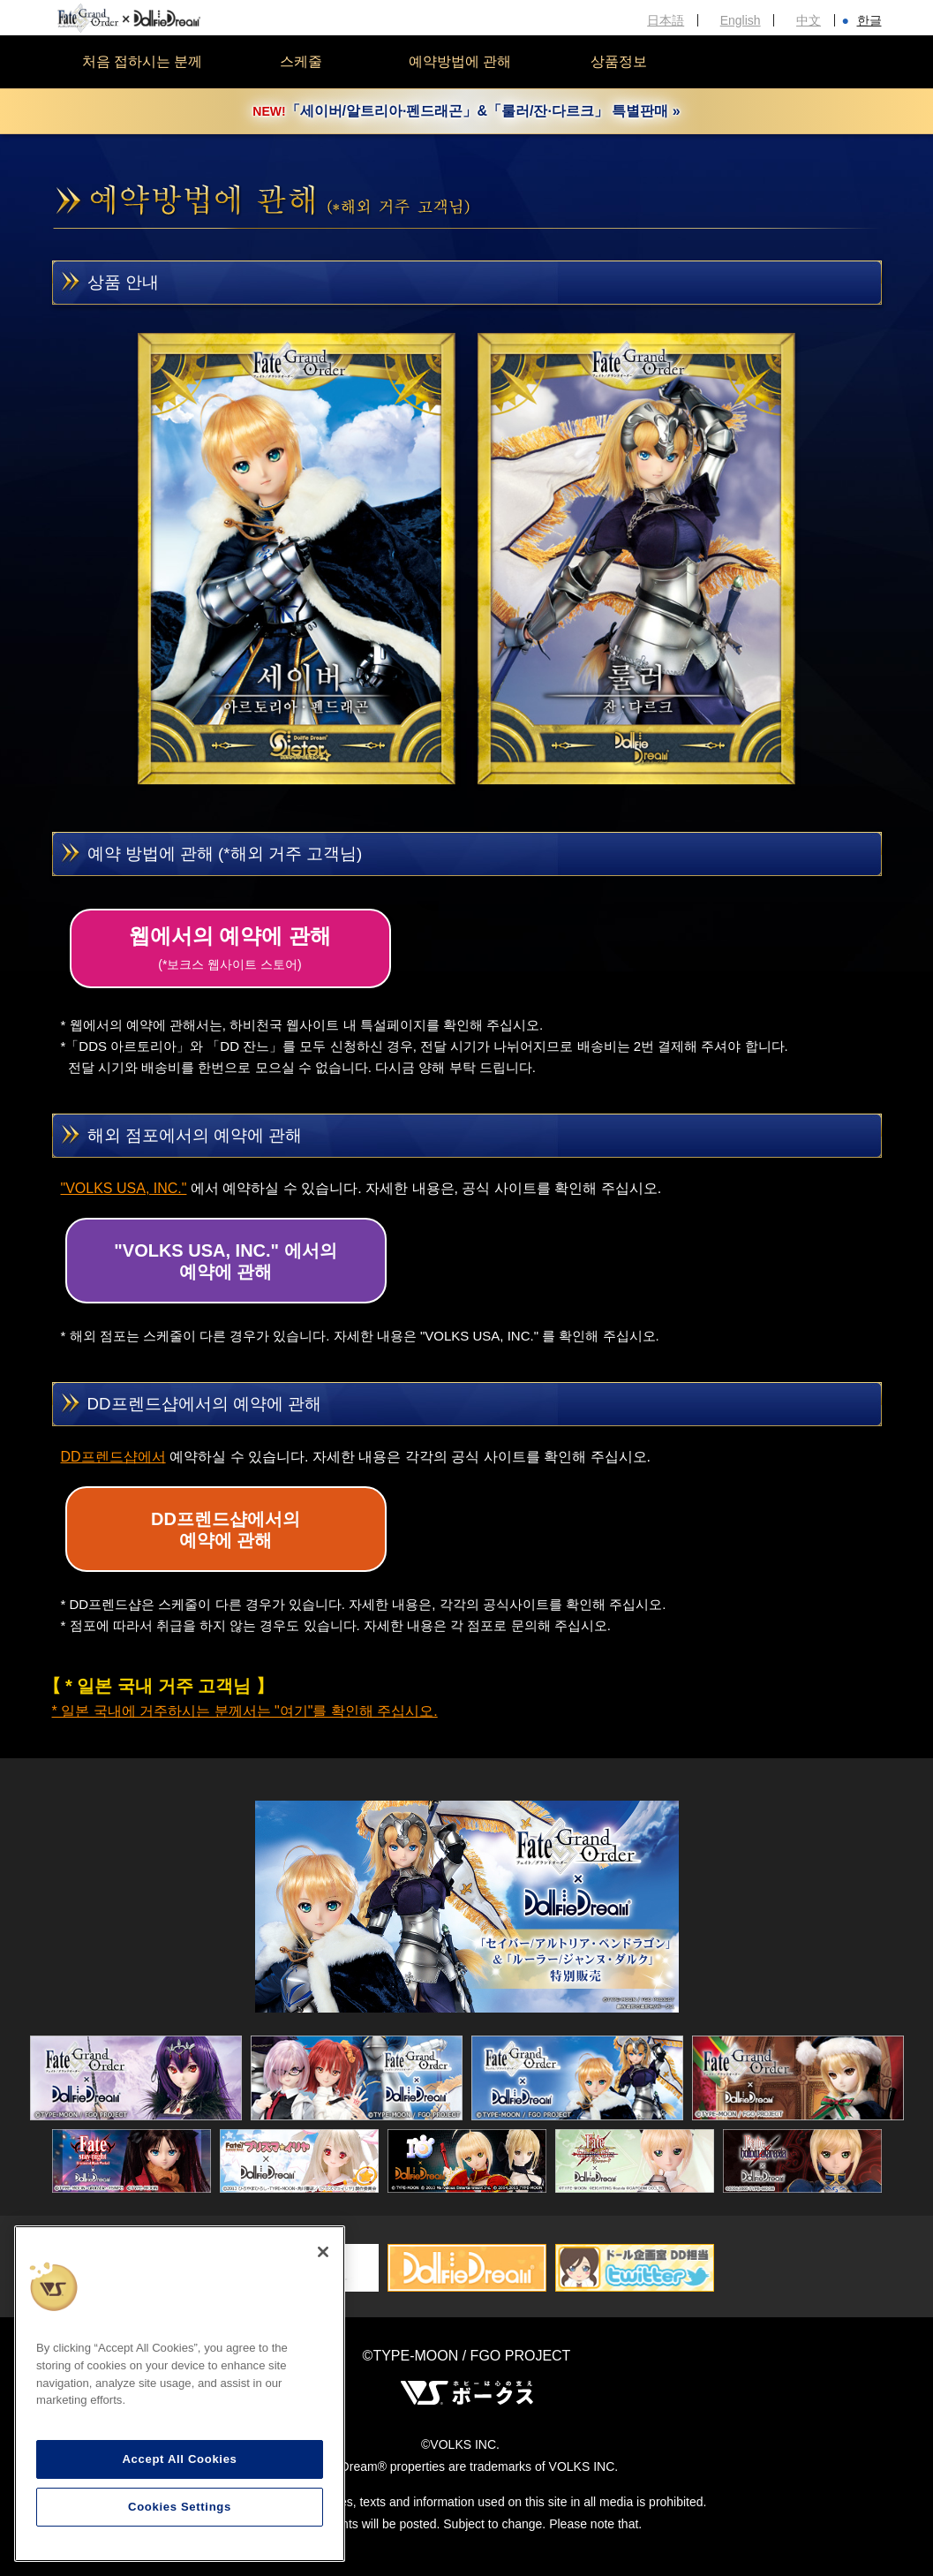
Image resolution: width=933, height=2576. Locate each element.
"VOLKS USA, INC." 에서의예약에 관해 (225, 1261)
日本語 (665, 20)
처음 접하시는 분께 (142, 61)
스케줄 (301, 61)
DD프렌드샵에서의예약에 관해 (225, 1529)
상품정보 (619, 61)
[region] (179, 2393)
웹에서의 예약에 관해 (230, 947)
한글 (869, 20)
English (740, 20)
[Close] (323, 2251)
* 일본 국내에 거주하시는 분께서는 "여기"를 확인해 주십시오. (245, 1711)
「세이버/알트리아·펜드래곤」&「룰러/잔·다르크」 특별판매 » (466, 110)
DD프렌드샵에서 (113, 1456)
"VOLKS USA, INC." (124, 1188)
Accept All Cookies (179, 2459)
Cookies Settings (179, 2506)
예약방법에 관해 (460, 61)
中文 (808, 20)
